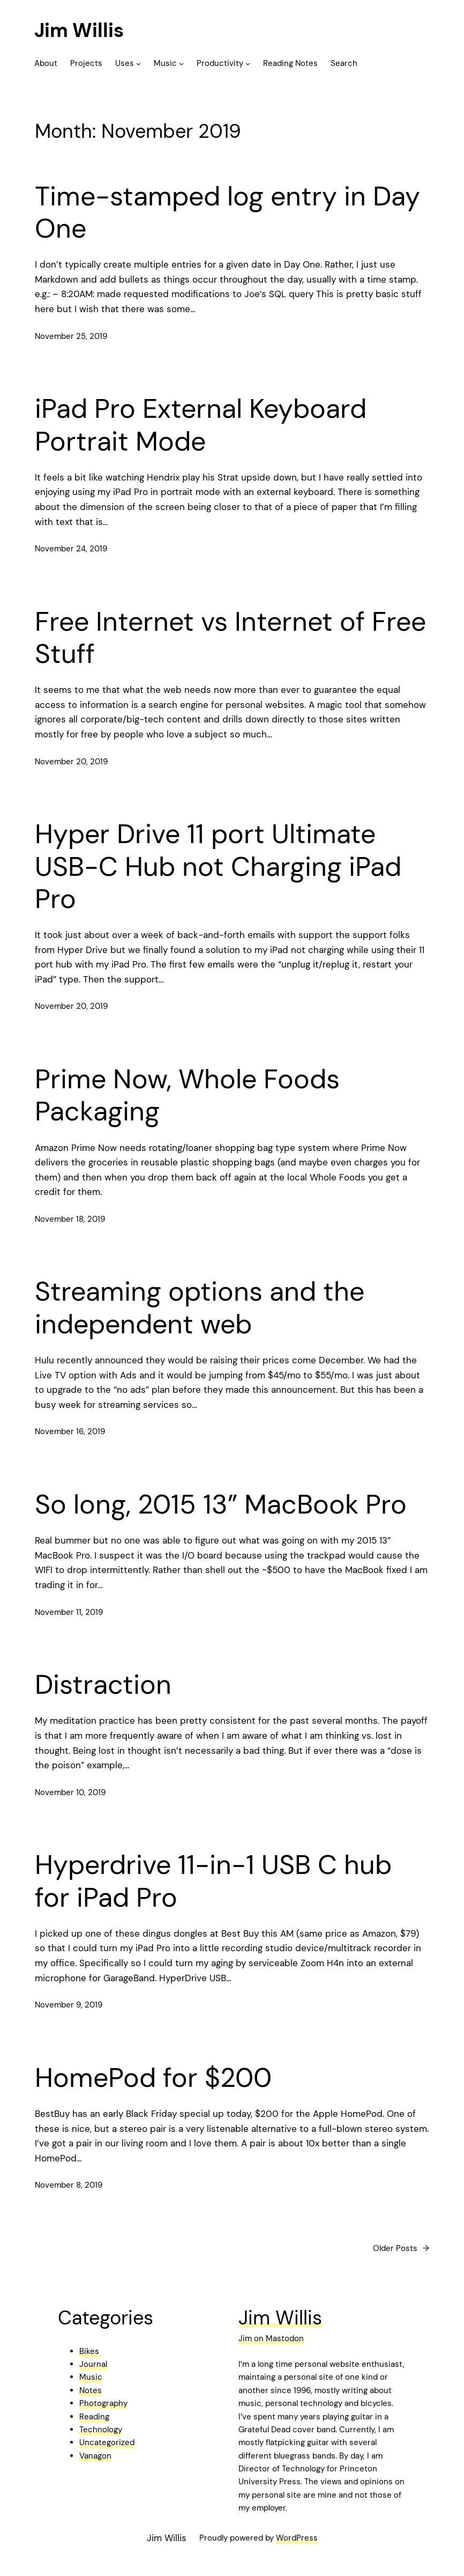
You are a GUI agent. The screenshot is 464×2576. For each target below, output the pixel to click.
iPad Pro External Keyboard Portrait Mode (200, 425)
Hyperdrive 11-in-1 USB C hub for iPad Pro (213, 1881)
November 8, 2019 (68, 2185)
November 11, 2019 (69, 1612)
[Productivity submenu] (247, 63)
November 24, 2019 (71, 548)
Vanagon (95, 2455)
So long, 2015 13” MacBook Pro (221, 1504)
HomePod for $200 (153, 2078)
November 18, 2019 (70, 1219)
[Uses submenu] (138, 63)
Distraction (103, 1685)
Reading (94, 2416)
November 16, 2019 (70, 1431)
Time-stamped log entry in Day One (227, 212)
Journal (93, 2364)
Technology (100, 2429)
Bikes (89, 2351)
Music (90, 2377)
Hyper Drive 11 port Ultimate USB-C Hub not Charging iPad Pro (218, 866)
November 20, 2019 (71, 761)
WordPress (297, 2538)
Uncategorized (106, 2442)
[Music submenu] (181, 63)
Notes (90, 2390)
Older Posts (401, 2248)
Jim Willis (79, 30)
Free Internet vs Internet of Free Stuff (230, 638)
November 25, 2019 (71, 336)
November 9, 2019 (68, 2004)
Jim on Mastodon (271, 2338)
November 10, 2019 (70, 1792)
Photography (103, 2403)
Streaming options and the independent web (199, 1307)
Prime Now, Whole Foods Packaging (187, 1095)
